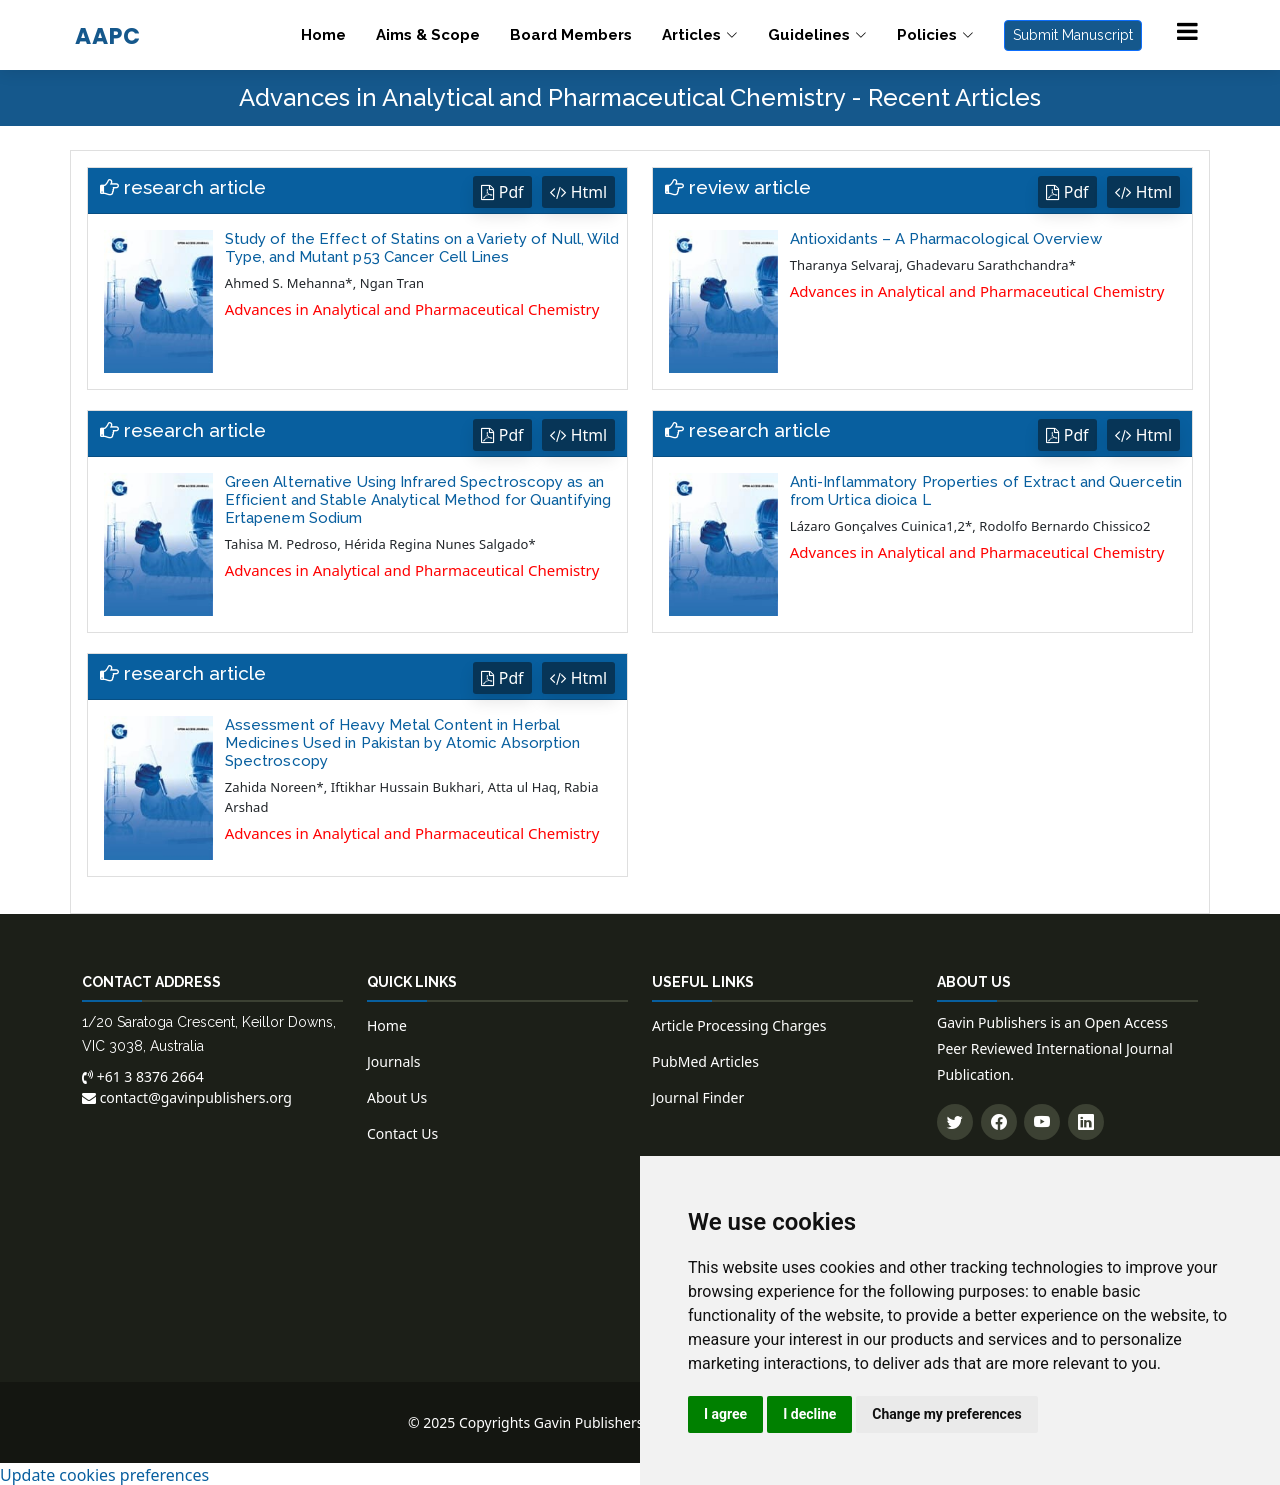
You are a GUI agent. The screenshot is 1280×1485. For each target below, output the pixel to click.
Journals (394, 1059)
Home (323, 35)
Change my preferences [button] (946, 1414)
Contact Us (402, 1131)
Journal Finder (698, 1095)
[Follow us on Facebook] (999, 1120)
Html (578, 192)
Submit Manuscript (1073, 35)
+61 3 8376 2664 (143, 1074)
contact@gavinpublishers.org (187, 1095)
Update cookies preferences (104, 1473)
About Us (397, 1095)
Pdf (501, 192)
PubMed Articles (705, 1059)
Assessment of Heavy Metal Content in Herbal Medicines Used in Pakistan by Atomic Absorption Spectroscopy (403, 741)
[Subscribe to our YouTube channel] (1042, 1120)
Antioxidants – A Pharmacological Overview (946, 238)
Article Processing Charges (739, 1023)
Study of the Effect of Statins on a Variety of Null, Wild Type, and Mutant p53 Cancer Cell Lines (422, 247)
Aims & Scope (428, 35)
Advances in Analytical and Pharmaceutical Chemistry (412, 308)
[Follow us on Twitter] (955, 1120)
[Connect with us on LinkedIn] (1086, 1120)
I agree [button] (725, 1414)
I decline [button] (809, 1414)
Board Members (571, 35)
